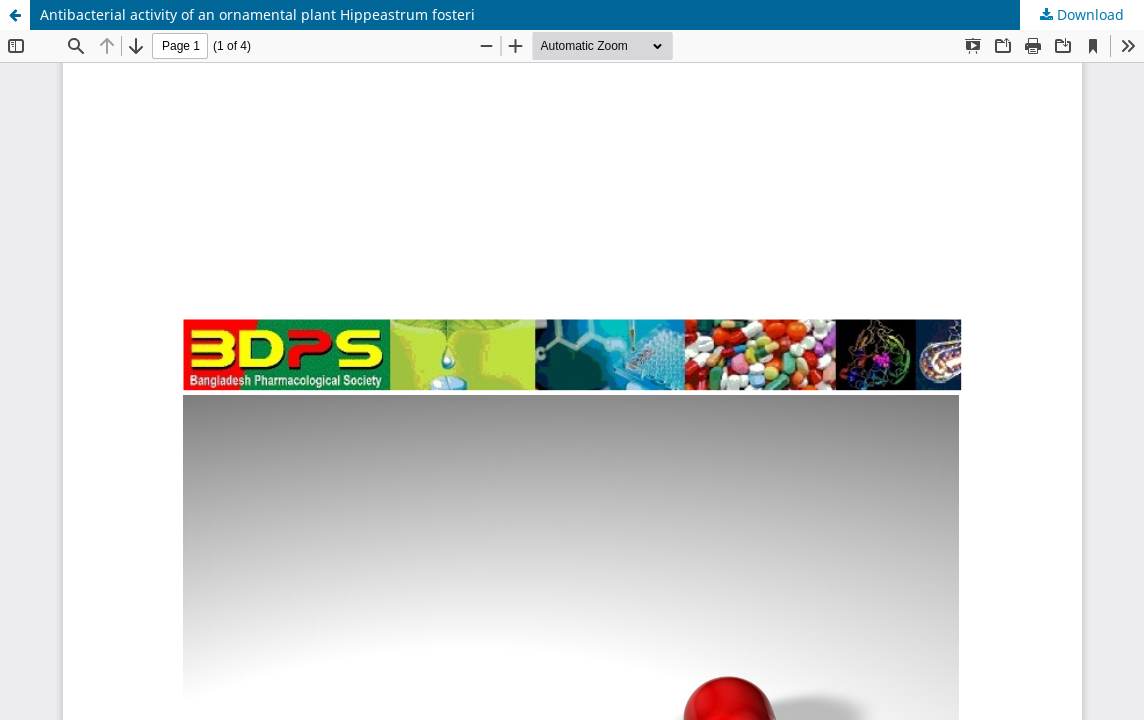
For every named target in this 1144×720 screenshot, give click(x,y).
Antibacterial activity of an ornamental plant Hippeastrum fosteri (257, 14)
